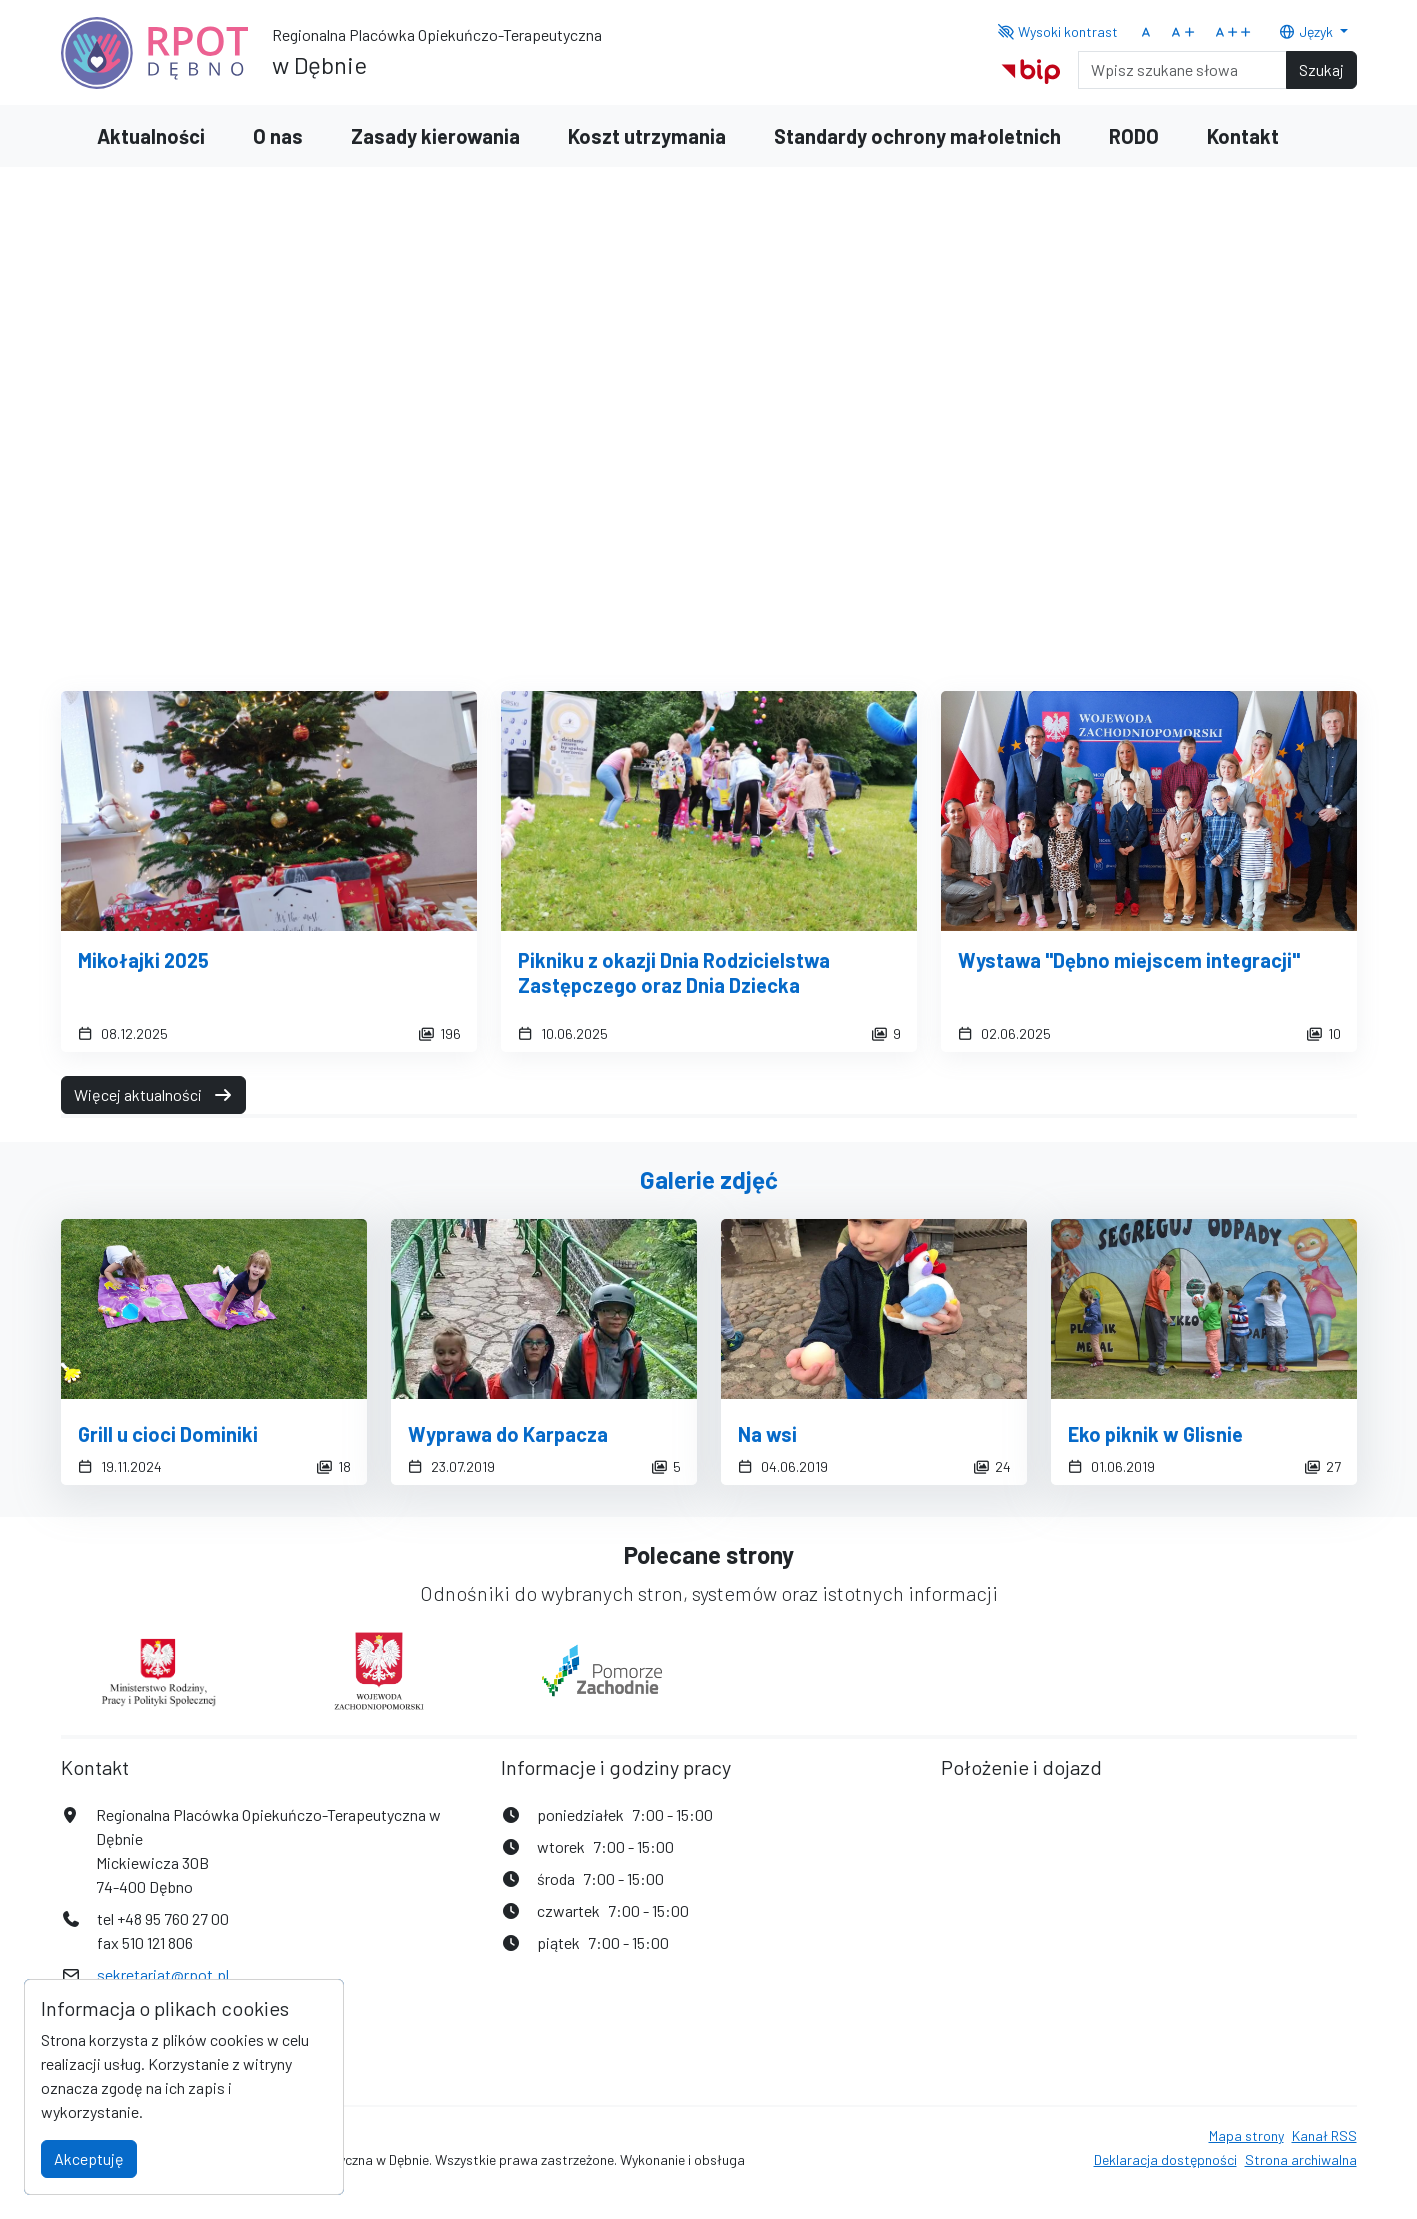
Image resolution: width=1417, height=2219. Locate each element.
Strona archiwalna (1301, 2159)
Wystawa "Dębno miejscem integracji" (1129, 960)
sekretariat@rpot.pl (163, 1974)
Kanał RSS (1324, 2135)
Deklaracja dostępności (1165, 2159)
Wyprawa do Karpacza (508, 1434)
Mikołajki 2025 (143, 960)
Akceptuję (89, 2158)
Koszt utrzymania (647, 136)
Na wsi (767, 1434)
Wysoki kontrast (1057, 31)
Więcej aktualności (153, 1094)
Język (1307, 31)
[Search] (1182, 70)
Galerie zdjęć (709, 1179)
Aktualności (151, 136)
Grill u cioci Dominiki (168, 1434)
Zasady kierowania (435, 136)
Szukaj (1321, 69)
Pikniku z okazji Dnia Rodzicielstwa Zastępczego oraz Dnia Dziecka (674, 972)
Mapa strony (1246, 2135)
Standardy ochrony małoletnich (917, 136)
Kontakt (1243, 136)
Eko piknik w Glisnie (1155, 1434)
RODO (1134, 136)
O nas (278, 136)
